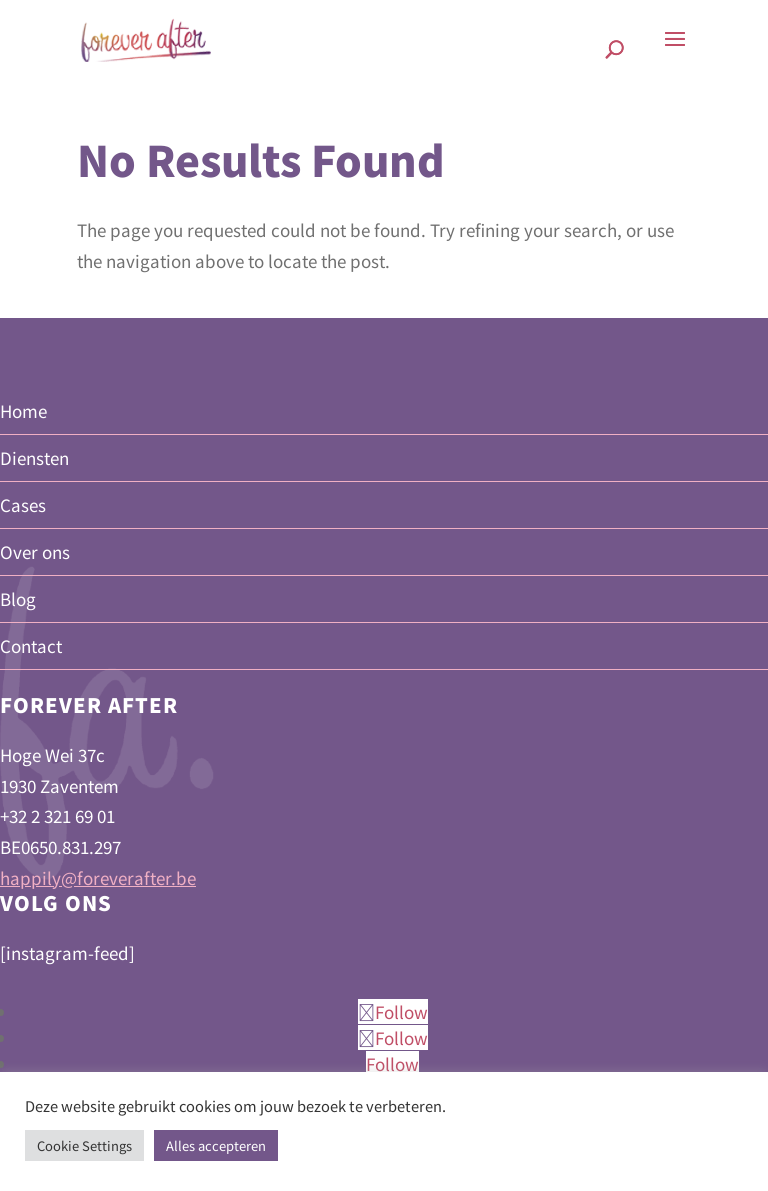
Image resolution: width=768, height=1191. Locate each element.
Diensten (34, 457)
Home (23, 410)
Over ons (35, 551)
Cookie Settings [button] (84, 1145)
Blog (18, 598)
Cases (23, 504)
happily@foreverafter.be (98, 877)
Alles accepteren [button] (216, 1145)
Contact (31, 645)
